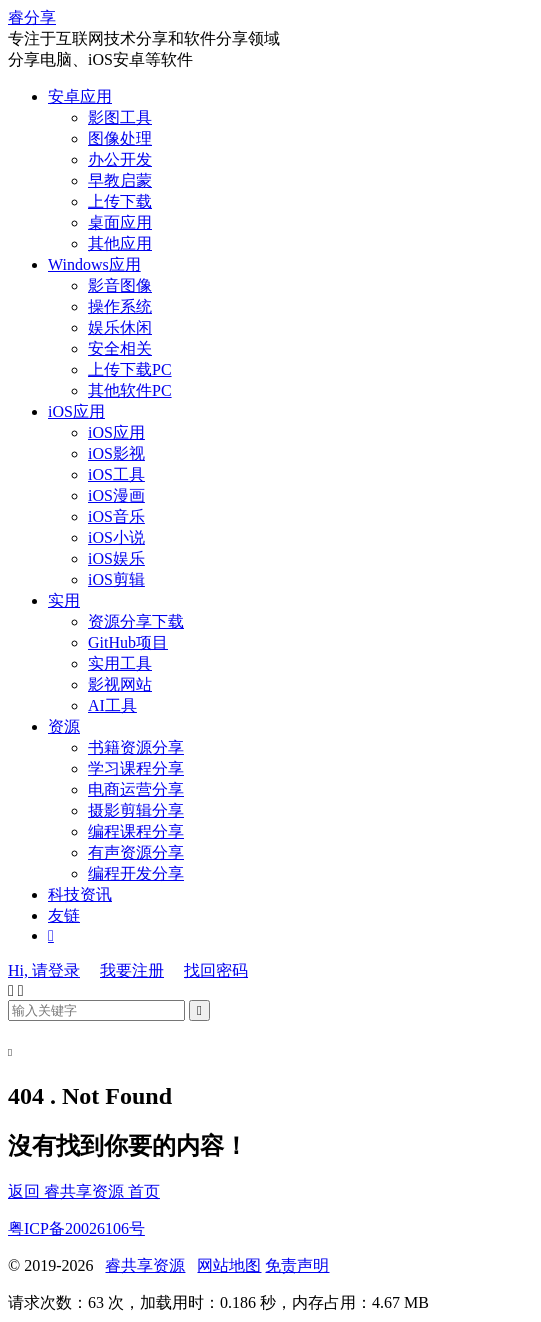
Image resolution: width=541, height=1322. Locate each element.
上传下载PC (130, 369)
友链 (64, 915)
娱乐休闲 (120, 327)
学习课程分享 (136, 768)
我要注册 (132, 970)
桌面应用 (120, 222)
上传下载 (120, 201)
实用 (64, 600)
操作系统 (120, 306)
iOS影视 (116, 453)
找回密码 (216, 970)
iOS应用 (76, 411)
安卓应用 (80, 96)
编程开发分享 (136, 873)
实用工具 (120, 663)
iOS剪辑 (116, 579)
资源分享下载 (136, 621)
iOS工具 (116, 474)
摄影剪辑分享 (136, 810)
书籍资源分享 (136, 747)
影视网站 (120, 684)
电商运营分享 (136, 789)
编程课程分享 (136, 831)
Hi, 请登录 (44, 970)
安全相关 (120, 348)
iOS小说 (116, 537)
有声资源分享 (136, 852)
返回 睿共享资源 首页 (84, 1191)
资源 (64, 726)
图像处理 (120, 138)
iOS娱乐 (116, 558)
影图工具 (120, 117)
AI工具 (112, 705)
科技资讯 (80, 894)
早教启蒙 (120, 180)
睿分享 (32, 17)
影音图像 (120, 285)
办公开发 (120, 159)
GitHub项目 (128, 642)
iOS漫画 (116, 495)
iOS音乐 (116, 516)
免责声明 (297, 1265)
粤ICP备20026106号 (76, 1228)
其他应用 (120, 243)
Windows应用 (94, 264)
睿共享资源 (145, 1265)
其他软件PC (130, 390)
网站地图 (229, 1265)
